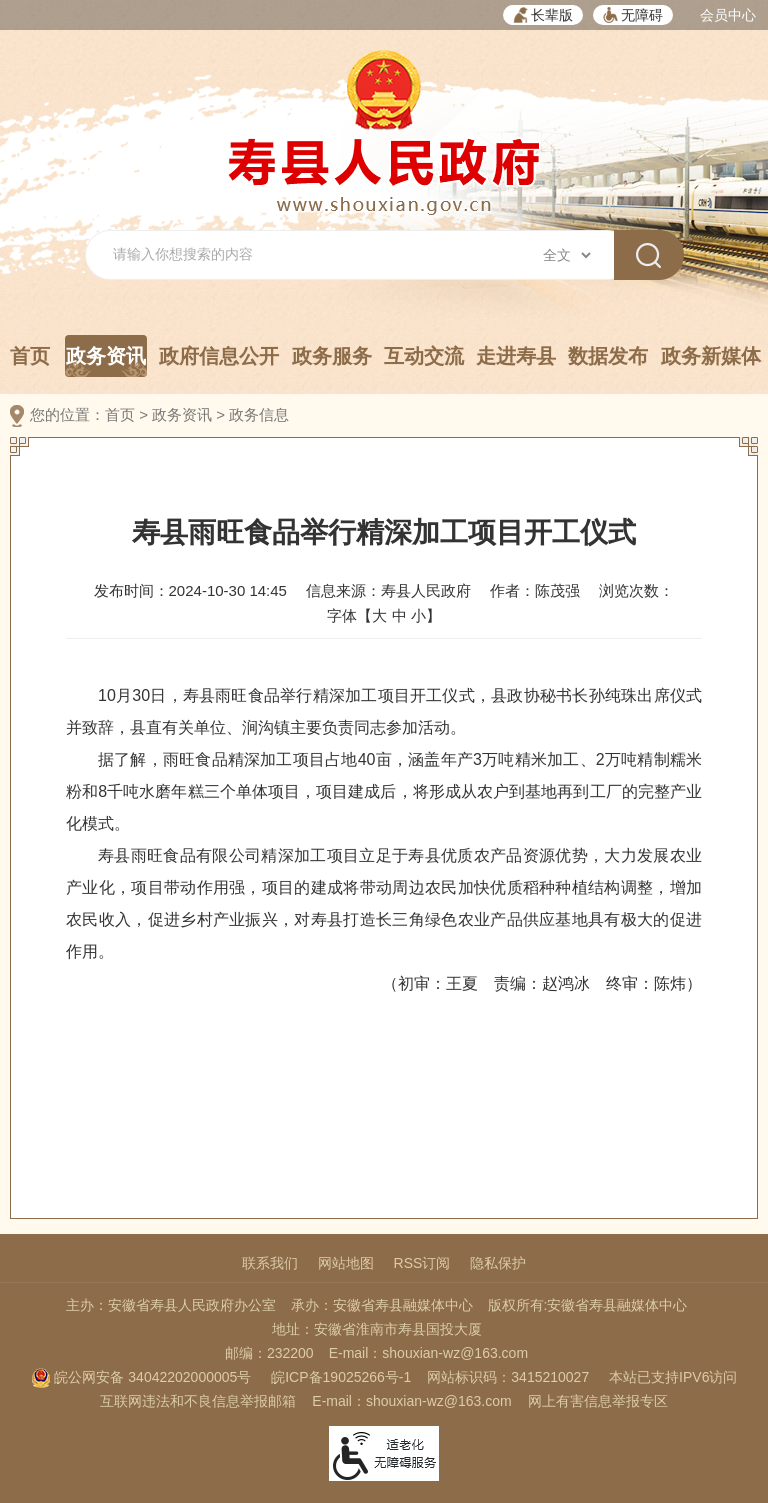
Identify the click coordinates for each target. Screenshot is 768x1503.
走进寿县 (516, 356)
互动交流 (424, 356)
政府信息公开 (219, 356)
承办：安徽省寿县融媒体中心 (382, 1305)
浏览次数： (636, 590)
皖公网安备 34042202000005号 (141, 1377)
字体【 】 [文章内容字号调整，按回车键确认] (383, 615)
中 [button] (399, 615)
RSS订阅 (422, 1263)
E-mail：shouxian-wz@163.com (428, 1353)
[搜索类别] (566, 255)
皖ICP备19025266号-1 (341, 1377)
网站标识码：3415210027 (508, 1377)
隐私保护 (498, 1263)
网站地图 (346, 1263)
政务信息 (259, 414)
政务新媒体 (711, 356)
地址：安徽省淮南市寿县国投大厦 (377, 1329)
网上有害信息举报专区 (598, 1401)
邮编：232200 (269, 1353)
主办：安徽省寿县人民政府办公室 (171, 1305)
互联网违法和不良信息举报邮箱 (198, 1401)
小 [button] (418, 615)
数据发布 (608, 356)
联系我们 (270, 1263)
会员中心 (728, 15)
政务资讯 (106, 361)
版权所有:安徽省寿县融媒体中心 (588, 1305)
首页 (30, 356)
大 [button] (379, 615)
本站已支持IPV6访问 (673, 1377)
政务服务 (332, 356)
